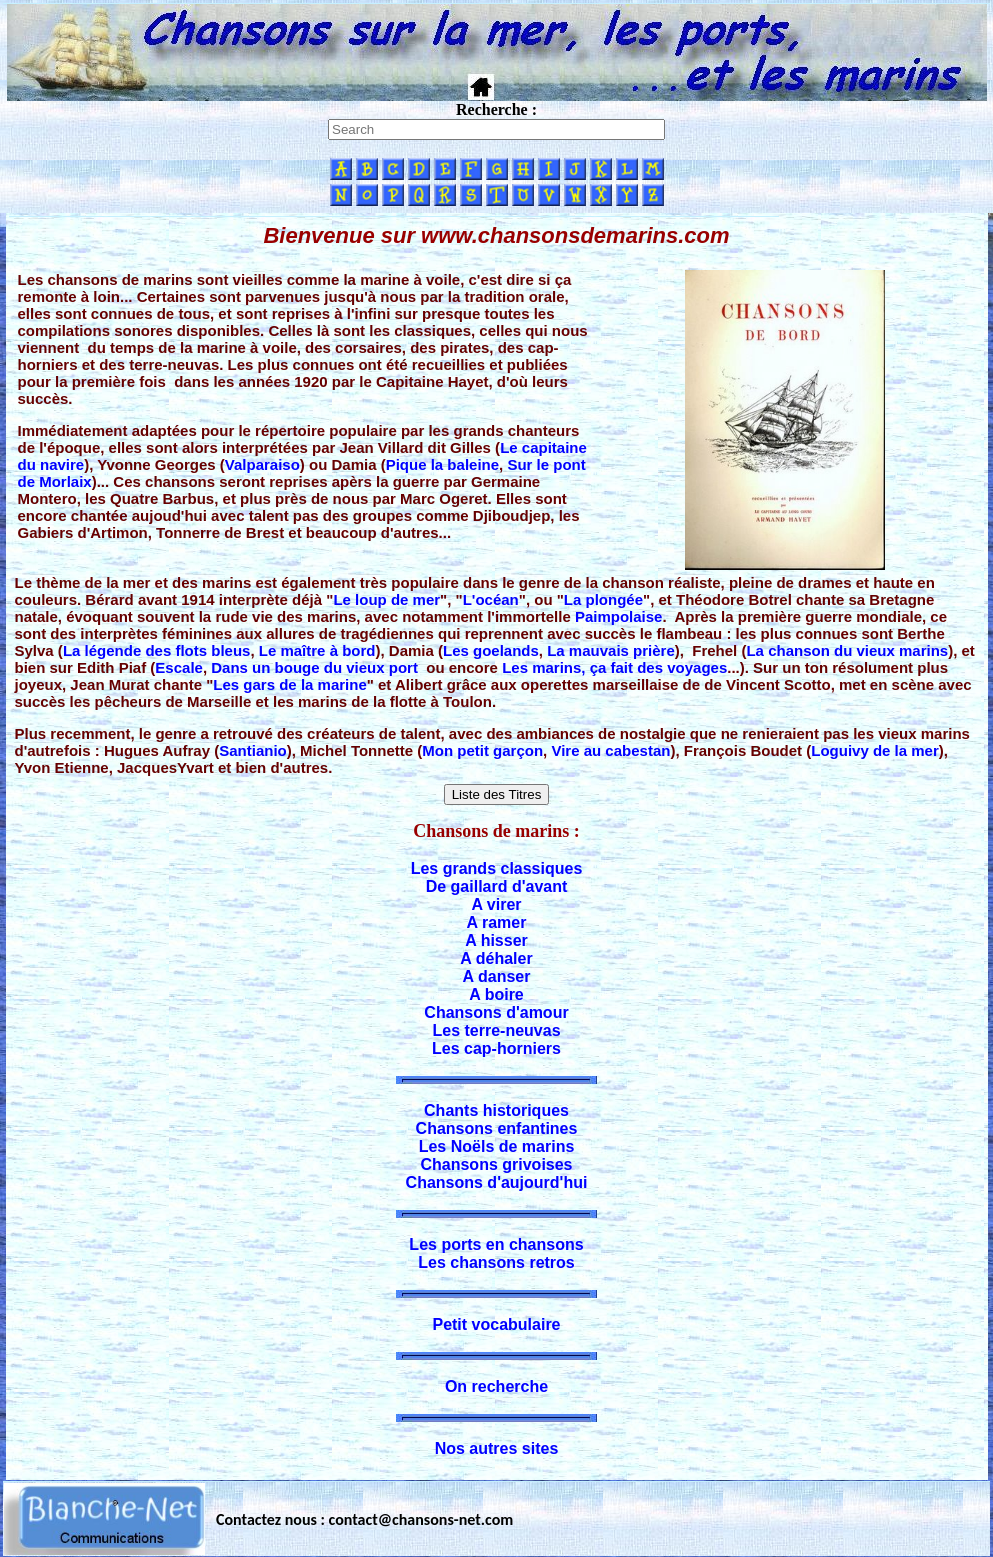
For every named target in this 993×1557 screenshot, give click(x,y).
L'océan (491, 599)
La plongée (603, 599)
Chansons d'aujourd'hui (497, 1182)
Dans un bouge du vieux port (314, 667)
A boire (496, 994)
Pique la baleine (442, 464)
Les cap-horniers (496, 1048)
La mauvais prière (611, 650)
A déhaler (496, 958)
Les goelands (491, 650)
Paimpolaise (619, 616)
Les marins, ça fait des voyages (614, 667)
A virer (496, 904)
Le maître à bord (317, 650)
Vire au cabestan (610, 750)
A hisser (496, 940)
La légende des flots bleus (157, 650)
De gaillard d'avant (497, 886)
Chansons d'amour (496, 1012)
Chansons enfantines (497, 1128)
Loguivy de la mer (875, 750)
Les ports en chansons (496, 1244)
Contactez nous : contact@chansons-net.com (364, 1519)
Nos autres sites (497, 1448)
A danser (497, 976)
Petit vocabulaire (496, 1324)
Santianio (253, 750)
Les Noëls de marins (497, 1146)
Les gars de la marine (289, 684)
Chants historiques (496, 1110)
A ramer (497, 922)
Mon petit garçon (482, 750)
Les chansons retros (496, 1262)
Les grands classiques (497, 868)
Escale (179, 667)
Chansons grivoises (496, 1164)
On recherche (496, 1386)
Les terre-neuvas (496, 1030)
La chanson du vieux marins (847, 650)
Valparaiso (262, 464)
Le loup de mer (386, 599)
